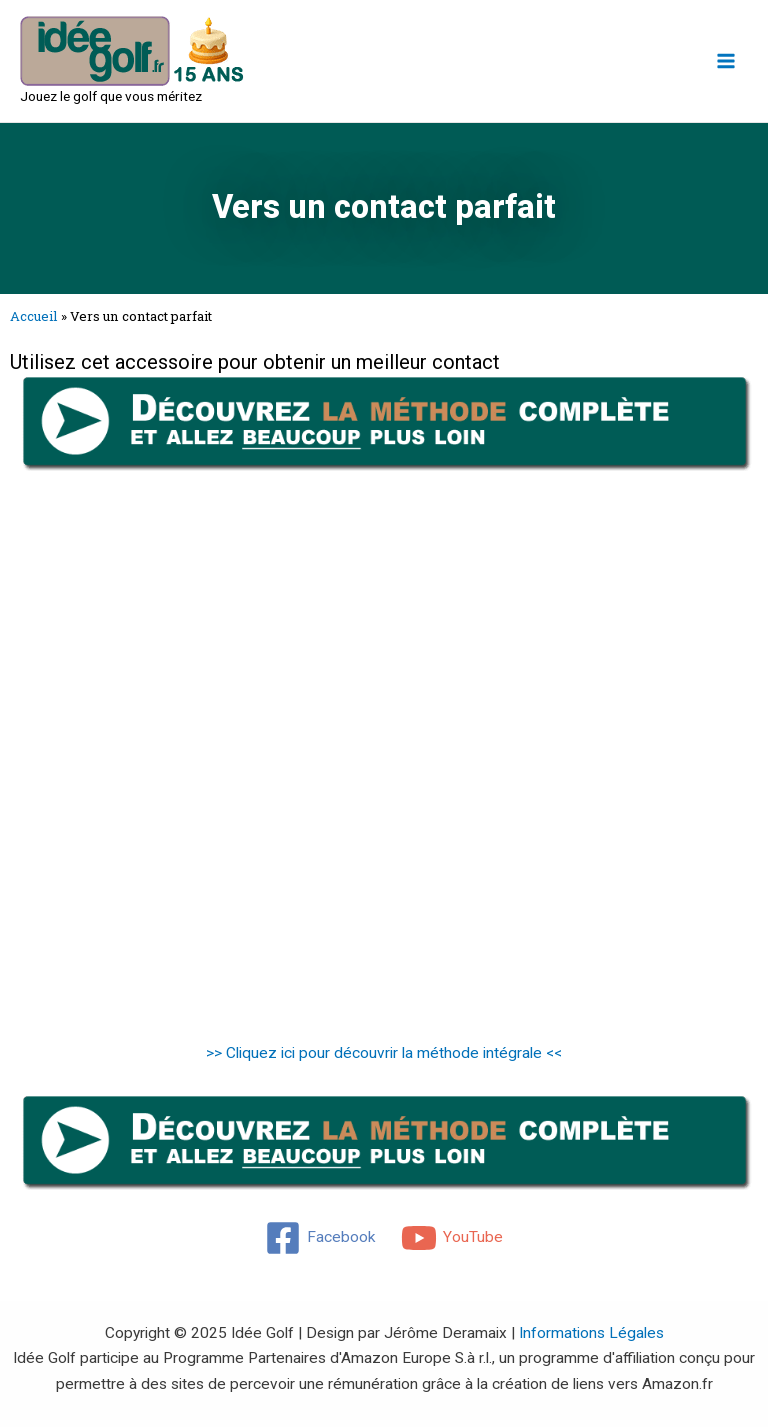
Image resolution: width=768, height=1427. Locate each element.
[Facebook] (320, 1238)
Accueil (34, 316)
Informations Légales (591, 1333)
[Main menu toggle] (726, 60)
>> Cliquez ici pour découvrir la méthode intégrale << (384, 1053)
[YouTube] (452, 1238)
